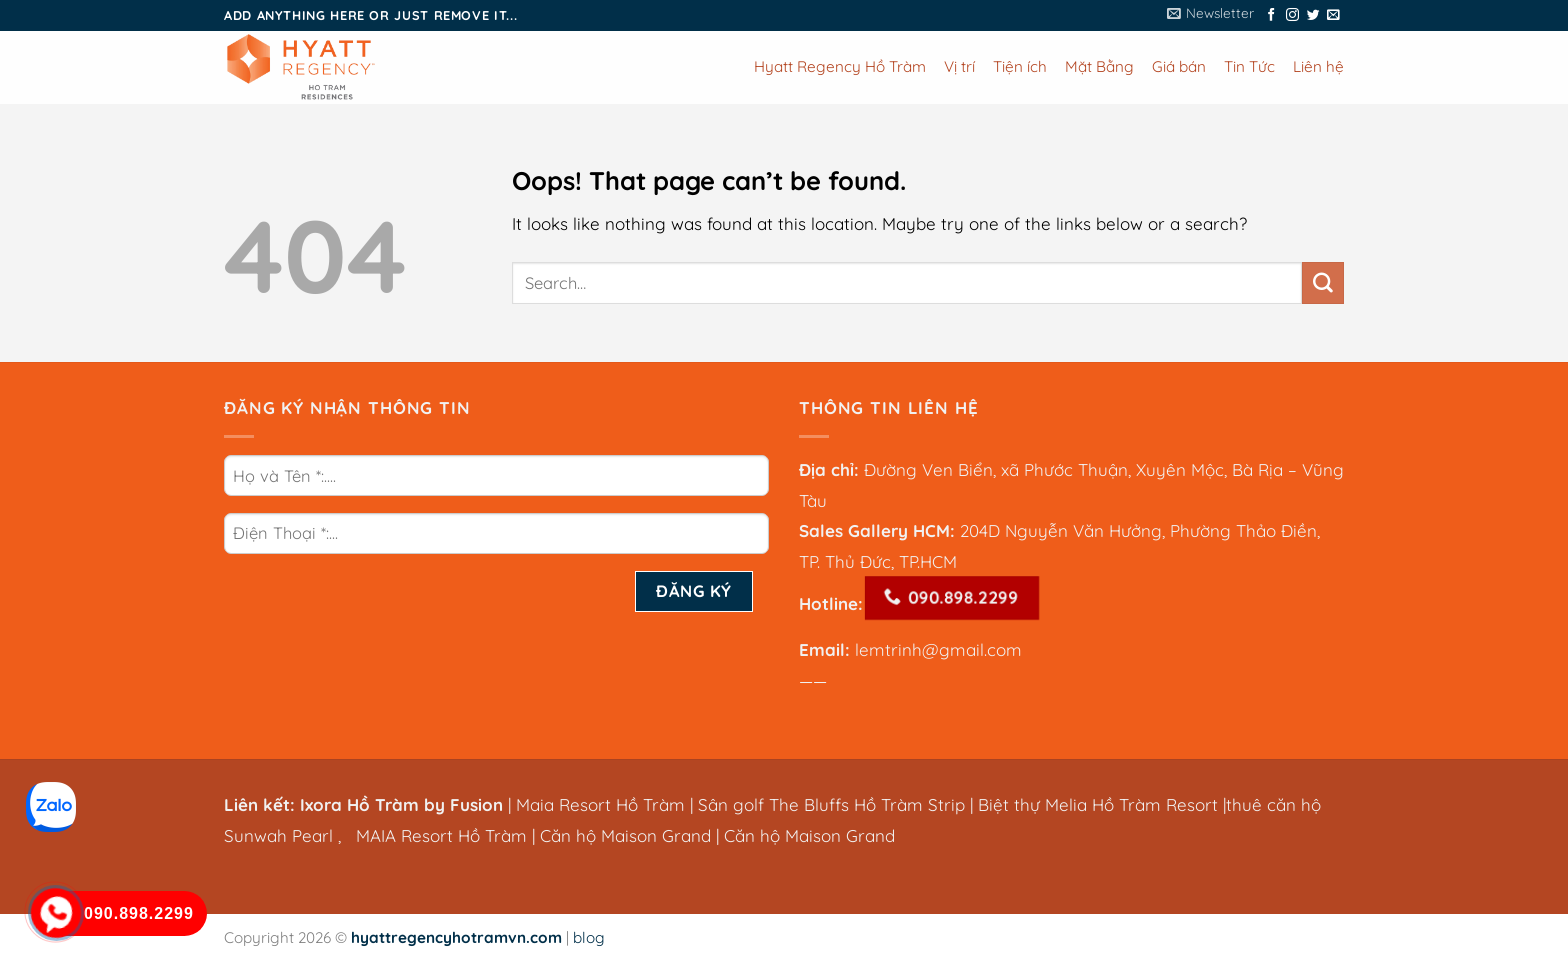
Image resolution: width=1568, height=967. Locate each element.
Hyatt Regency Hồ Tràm (840, 66)
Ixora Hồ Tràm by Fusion (401, 804)
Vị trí (959, 66)
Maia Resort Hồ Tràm (600, 804)
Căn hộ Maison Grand (625, 835)
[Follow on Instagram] (1292, 15)
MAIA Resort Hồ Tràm (441, 835)
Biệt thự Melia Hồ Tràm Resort (1100, 804)
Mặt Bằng (1099, 66)
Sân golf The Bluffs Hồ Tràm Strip (831, 804)
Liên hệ (1318, 66)
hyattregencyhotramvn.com (456, 937)
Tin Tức (1249, 66)
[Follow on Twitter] (1313, 15)
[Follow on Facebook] (1271, 15)
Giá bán (1179, 66)
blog (589, 937)
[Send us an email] (1333, 15)
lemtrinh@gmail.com (938, 649)
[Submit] (1323, 283)
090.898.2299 (950, 598)
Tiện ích (1020, 66)
